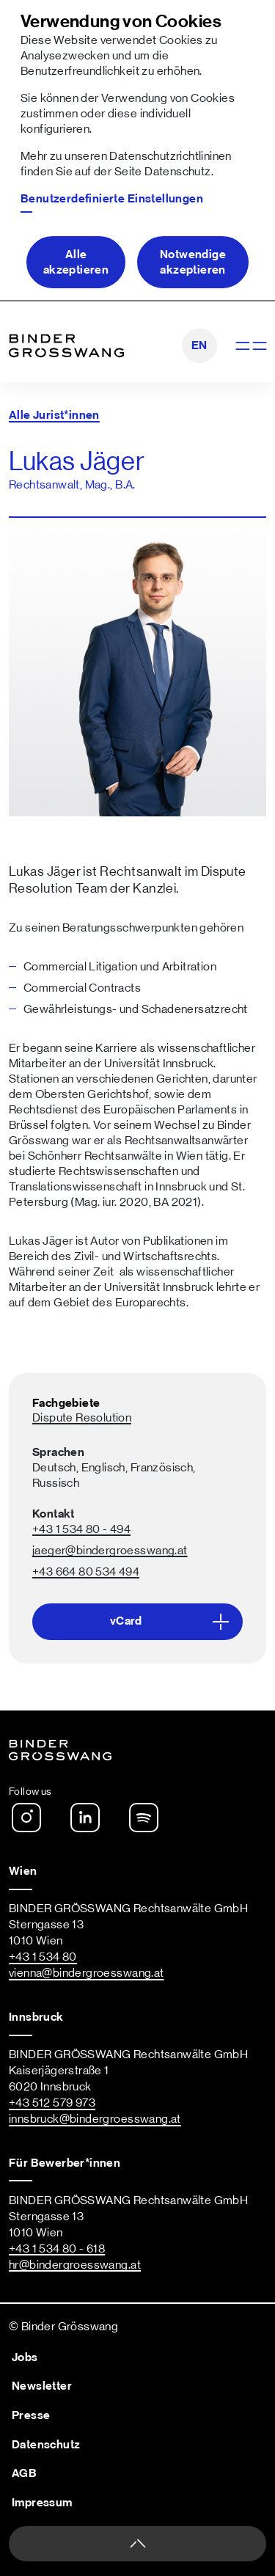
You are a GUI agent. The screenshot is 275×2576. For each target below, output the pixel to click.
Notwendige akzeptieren (193, 262)
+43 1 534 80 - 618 (57, 2249)
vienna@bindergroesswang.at (86, 1973)
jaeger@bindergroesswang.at (110, 1550)
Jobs (25, 2357)
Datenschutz (177, 172)
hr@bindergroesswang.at (75, 2265)
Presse (31, 2415)
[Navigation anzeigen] (249, 345)
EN (199, 345)
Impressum (42, 2503)
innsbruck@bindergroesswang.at (95, 2119)
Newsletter (42, 2386)
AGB (24, 2473)
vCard (174, 1621)
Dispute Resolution (81, 1418)
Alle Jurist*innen (54, 415)
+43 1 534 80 (43, 1957)
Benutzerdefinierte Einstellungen (112, 199)
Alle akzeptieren (76, 262)
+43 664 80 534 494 (85, 1572)
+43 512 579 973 (52, 2103)
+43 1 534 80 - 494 (81, 1529)
